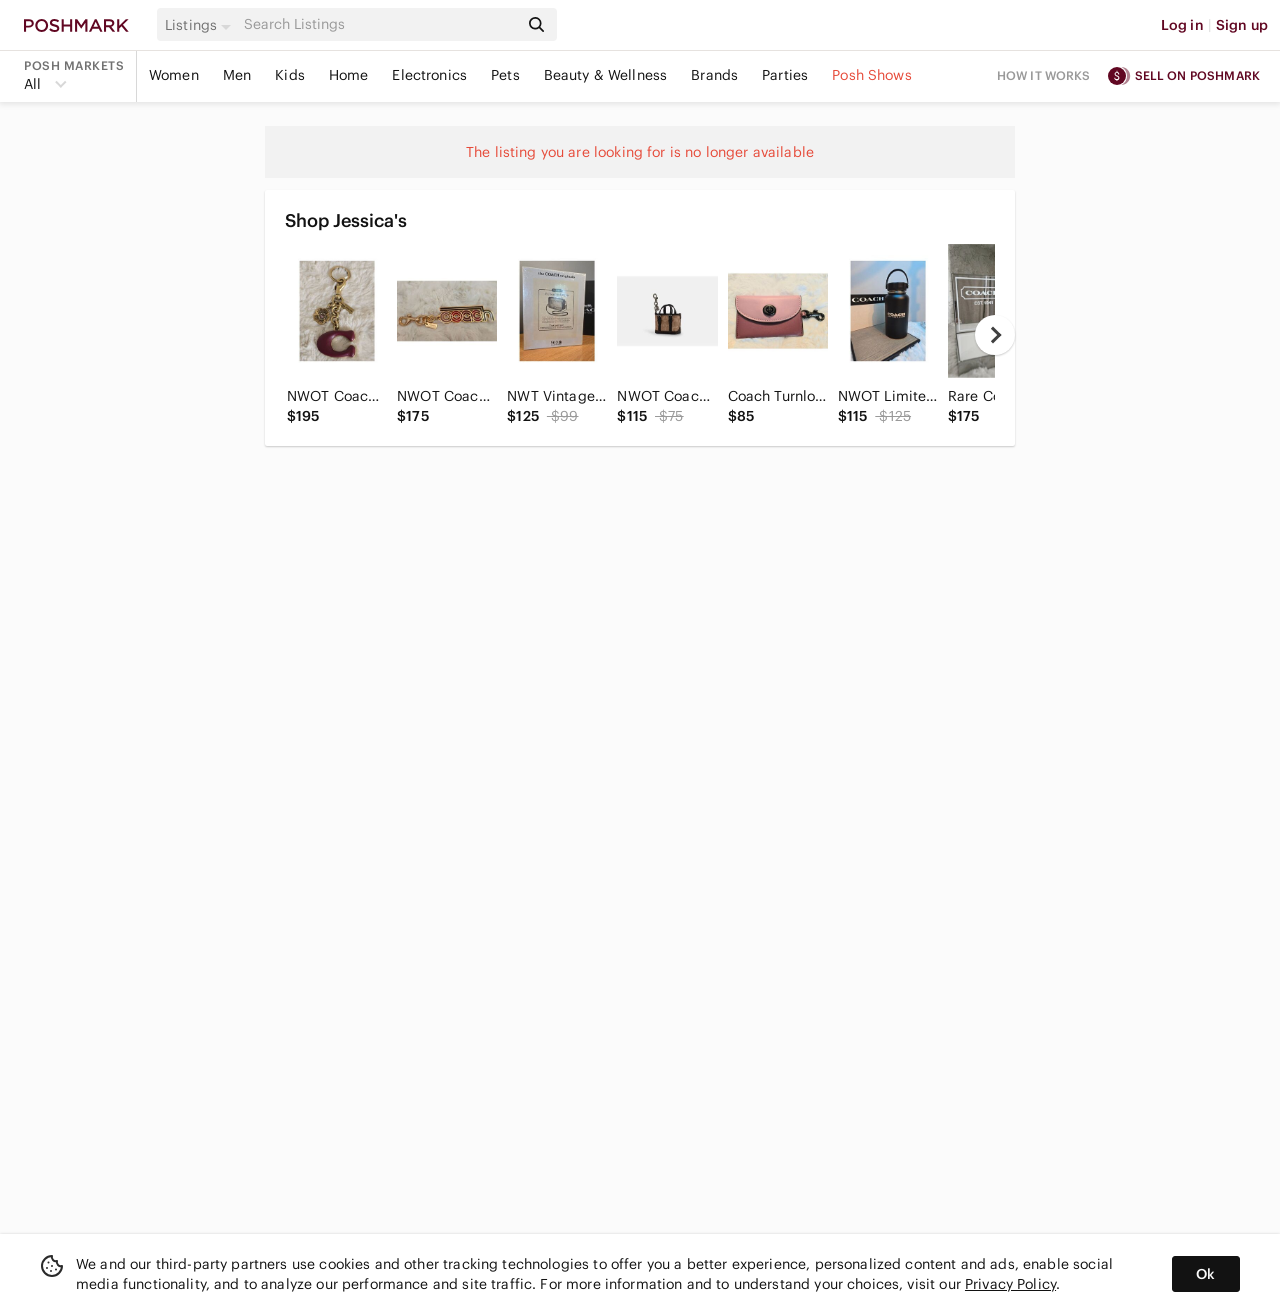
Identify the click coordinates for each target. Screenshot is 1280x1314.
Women (174, 75)
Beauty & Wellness (606, 75)
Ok (1205, 1274)
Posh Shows (872, 75)
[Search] (379, 24)
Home (349, 75)
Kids (290, 75)
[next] (995, 335)
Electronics (429, 75)
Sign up (1242, 25)
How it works (1044, 75)
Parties (785, 75)
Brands (714, 75)
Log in (1182, 25)
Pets (505, 75)
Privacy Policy (1010, 1284)
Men (237, 75)
